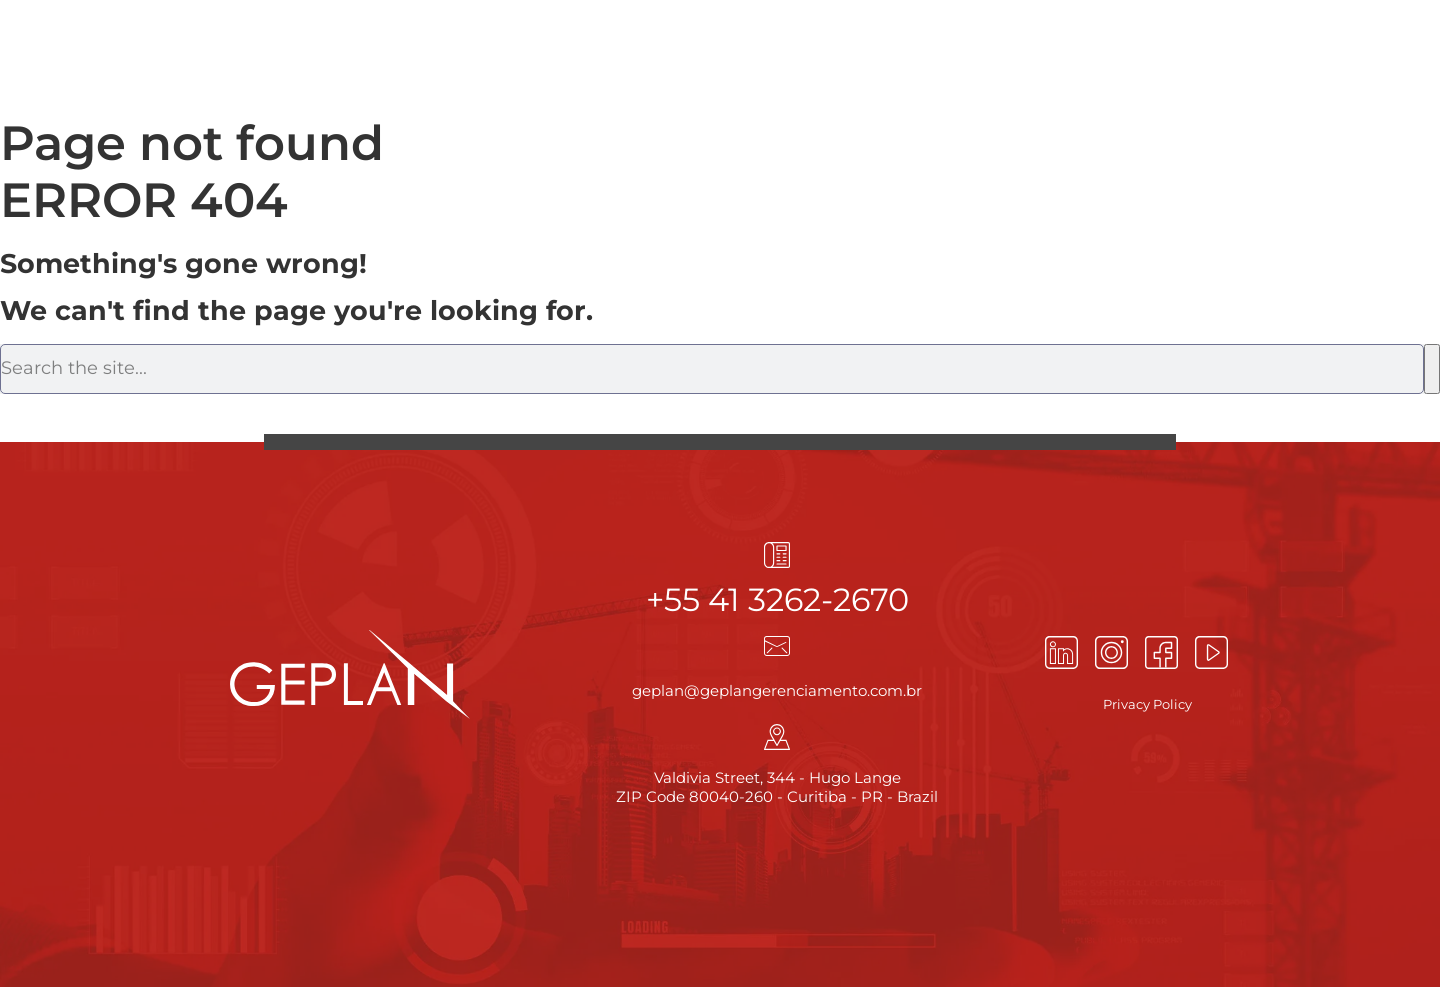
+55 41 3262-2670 (777, 599)
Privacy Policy (1147, 704)
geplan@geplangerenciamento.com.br (777, 690)
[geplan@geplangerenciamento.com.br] (777, 646)
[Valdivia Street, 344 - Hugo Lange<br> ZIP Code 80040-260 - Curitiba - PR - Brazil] (777, 737)
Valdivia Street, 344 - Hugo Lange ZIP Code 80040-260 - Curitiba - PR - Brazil (777, 787)
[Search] (1432, 369)
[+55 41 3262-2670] (777, 555)
